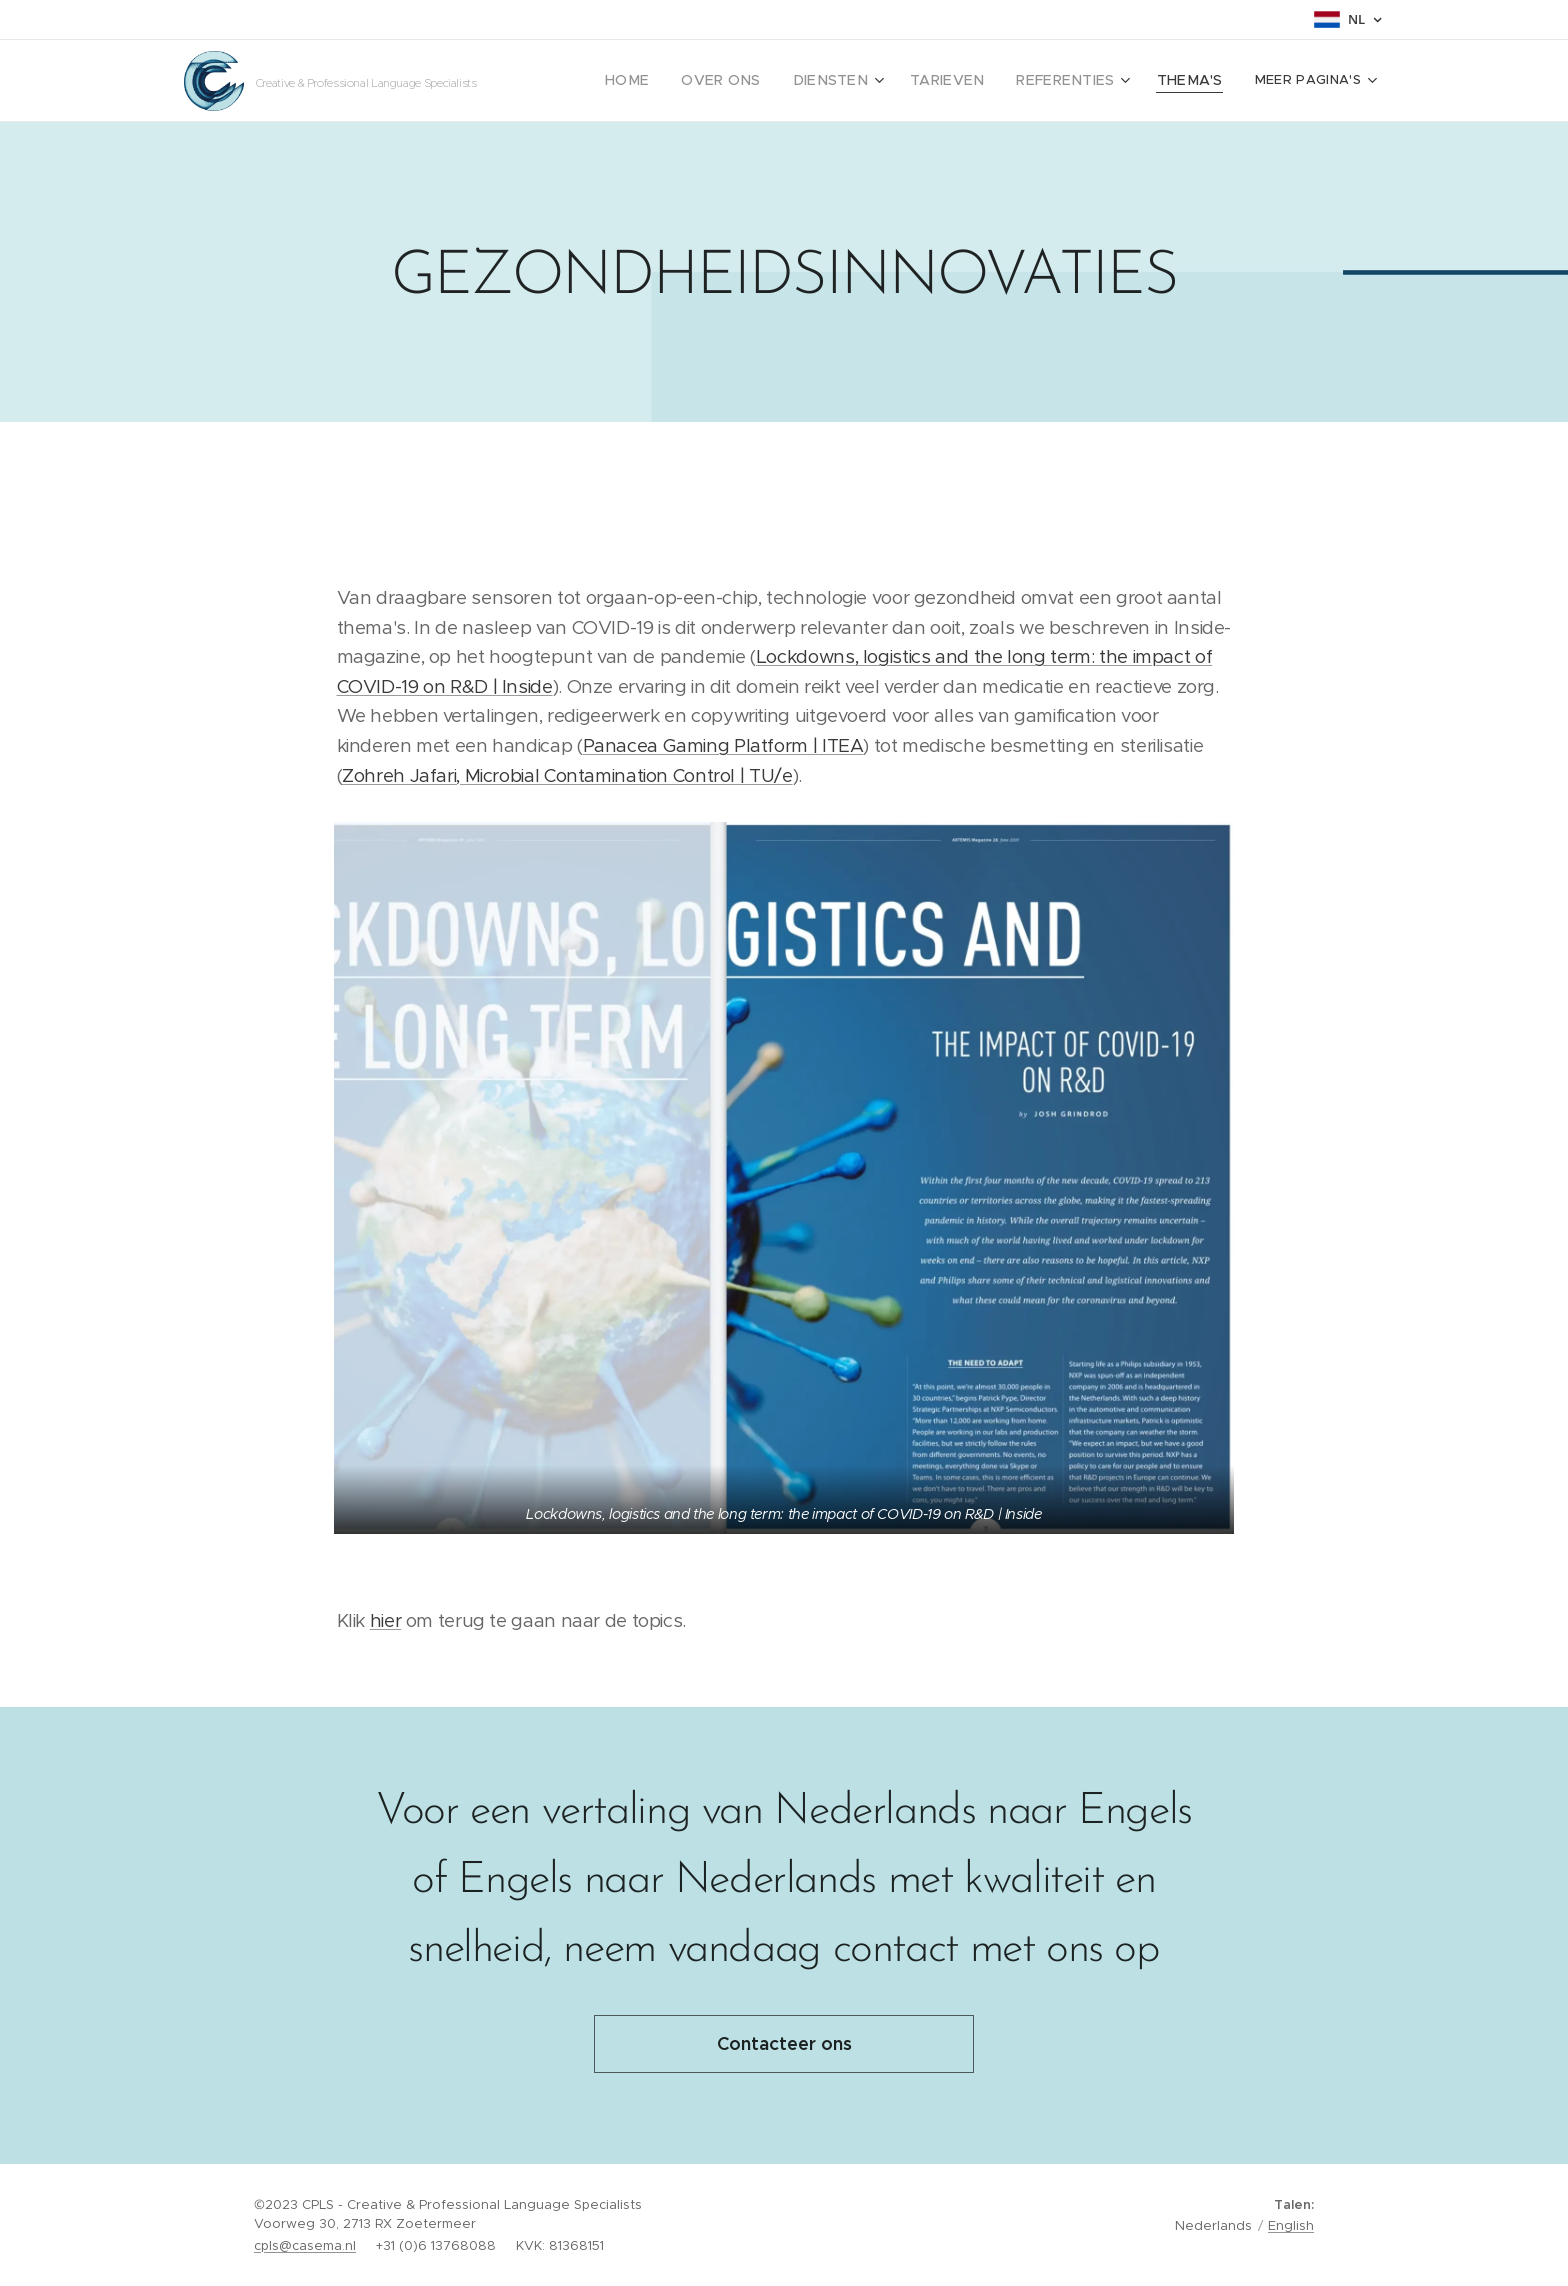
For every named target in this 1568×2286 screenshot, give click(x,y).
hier (386, 1620)
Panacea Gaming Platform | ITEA (723, 745)
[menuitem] (732, 81)
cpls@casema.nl (305, 2245)
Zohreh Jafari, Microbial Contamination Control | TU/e (567, 775)
